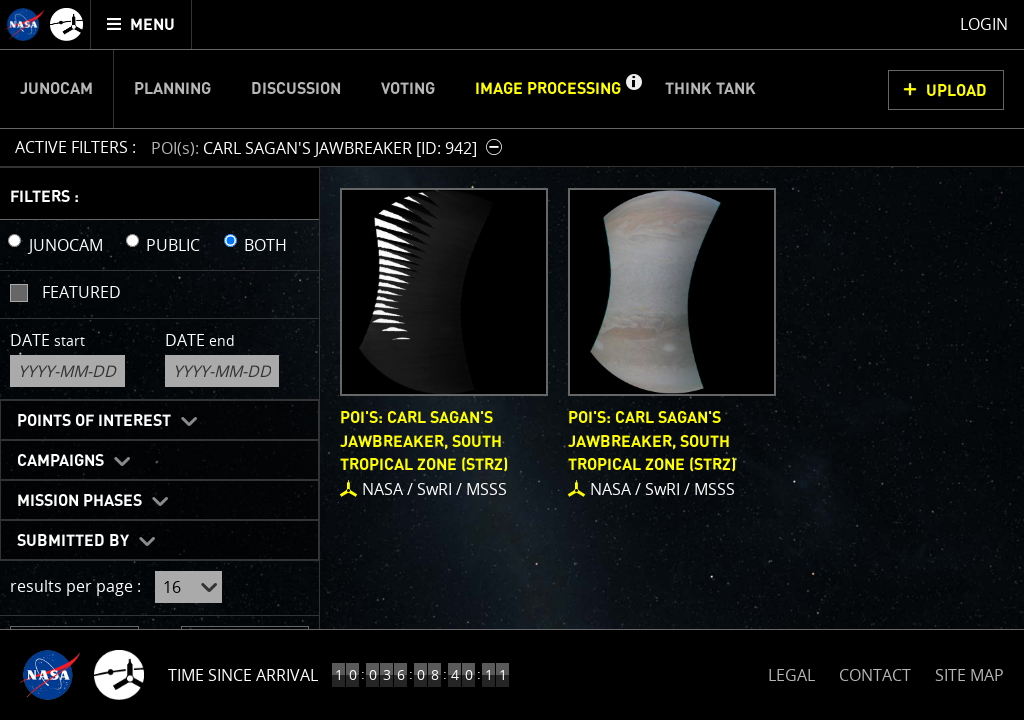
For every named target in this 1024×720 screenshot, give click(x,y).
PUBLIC (173, 245)
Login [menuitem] (984, 24)
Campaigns (60, 461)
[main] (512, 360)
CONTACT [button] (875, 675)
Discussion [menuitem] (296, 89)
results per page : (75, 586)
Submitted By (73, 541)
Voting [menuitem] (408, 89)
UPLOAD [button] (956, 91)
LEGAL (791, 671)
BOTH (265, 245)
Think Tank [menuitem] (710, 89)
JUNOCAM (66, 245)
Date (47, 340)
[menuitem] (141, 24)
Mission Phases (79, 501)
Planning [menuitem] (172, 89)
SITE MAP (969, 675)
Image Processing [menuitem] (548, 89)
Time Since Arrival (243, 675)
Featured (81, 292)
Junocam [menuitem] (56, 89)
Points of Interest (94, 421)
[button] (633, 89)
